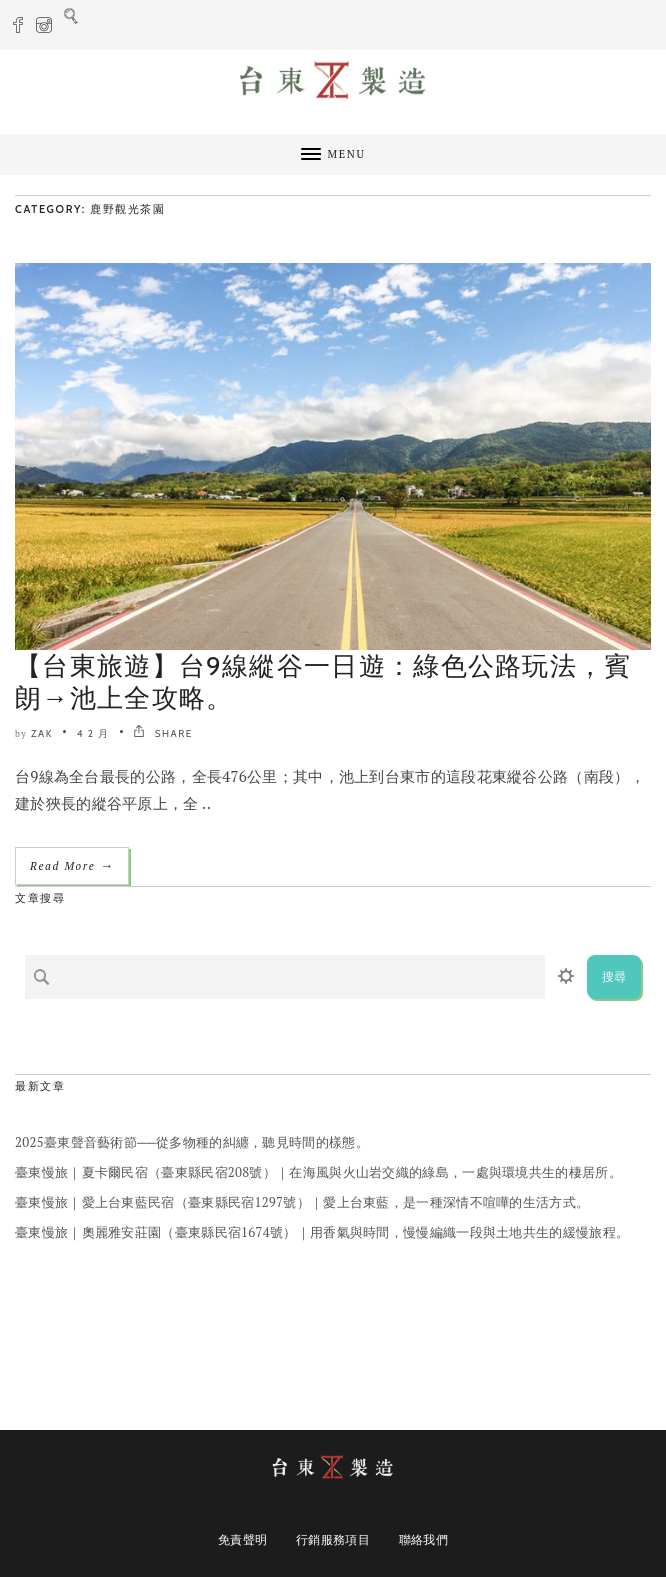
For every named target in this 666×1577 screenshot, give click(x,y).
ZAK (42, 733)
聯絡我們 (423, 1539)
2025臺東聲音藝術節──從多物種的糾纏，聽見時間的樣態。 (192, 1142)
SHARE (162, 733)
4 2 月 (93, 733)
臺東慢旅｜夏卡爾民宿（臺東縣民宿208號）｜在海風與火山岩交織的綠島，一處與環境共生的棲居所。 (318, 1172)
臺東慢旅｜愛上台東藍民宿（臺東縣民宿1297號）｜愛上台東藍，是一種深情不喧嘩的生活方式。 (302, 1202)
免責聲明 (242, 1539)
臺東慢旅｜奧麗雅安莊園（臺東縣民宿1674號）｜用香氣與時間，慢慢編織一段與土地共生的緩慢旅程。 (322, 1232)
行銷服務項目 (333, 1539)
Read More (72, 865)
